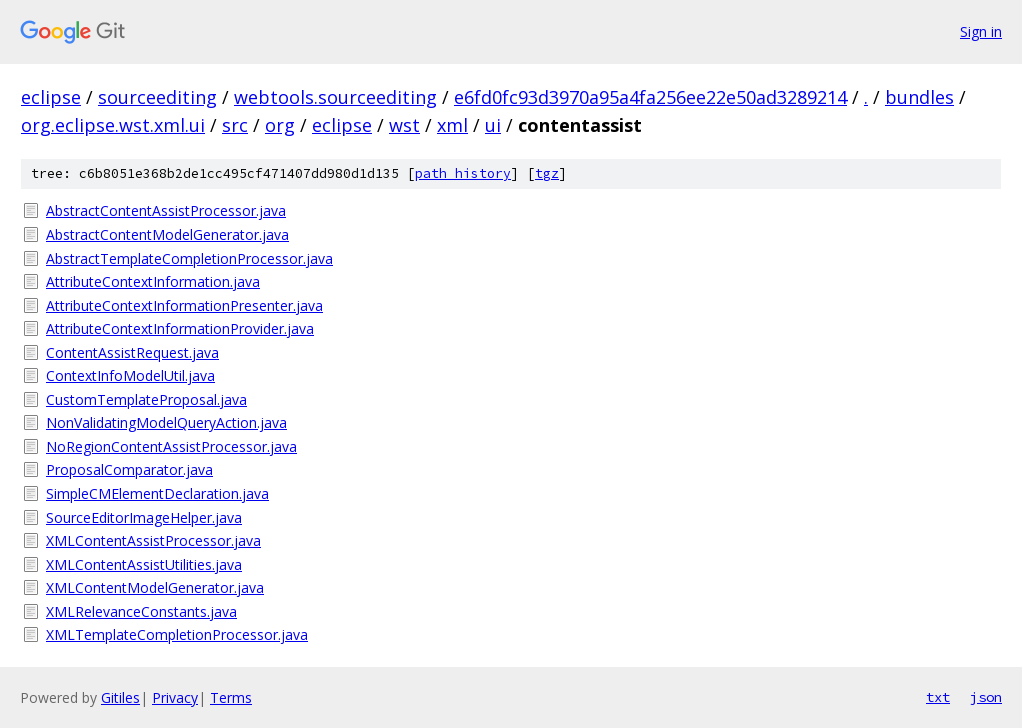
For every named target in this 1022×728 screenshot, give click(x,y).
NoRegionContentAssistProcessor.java (171, 446)
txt (938, 697)
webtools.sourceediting (335, 97)
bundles (919, 97)
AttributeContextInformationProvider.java (180, 328)
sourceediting (157, 97)
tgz (547, 173)
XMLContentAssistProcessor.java (153, 540)
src (235, 125)
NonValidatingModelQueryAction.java (166, 422)
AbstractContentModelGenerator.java (167, 234)
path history (463, 173)
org (280, 125)
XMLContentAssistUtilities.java (144, 564)
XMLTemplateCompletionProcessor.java (177, 634)
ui (493, 125)
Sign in (981, 31)
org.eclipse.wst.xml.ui (113, 125)
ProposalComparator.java (129, 469)
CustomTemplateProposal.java (146, 399)
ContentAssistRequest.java (132, 352)
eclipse (51, 97)
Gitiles (120, 697)
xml (452, 125)
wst (404, 125)
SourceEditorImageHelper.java (144, 517)
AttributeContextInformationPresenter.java (184, 305)
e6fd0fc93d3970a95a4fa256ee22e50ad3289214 (650, 97)
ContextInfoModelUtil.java (130, 375)
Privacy (175, 697)
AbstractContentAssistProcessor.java (166, 210)
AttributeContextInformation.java (153, 281)
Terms (231, 697)
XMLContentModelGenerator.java (155, 587)
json (986, 697)
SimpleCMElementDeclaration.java (157, 493)
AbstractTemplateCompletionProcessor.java (189, 258)
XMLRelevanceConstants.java (141, 611)
